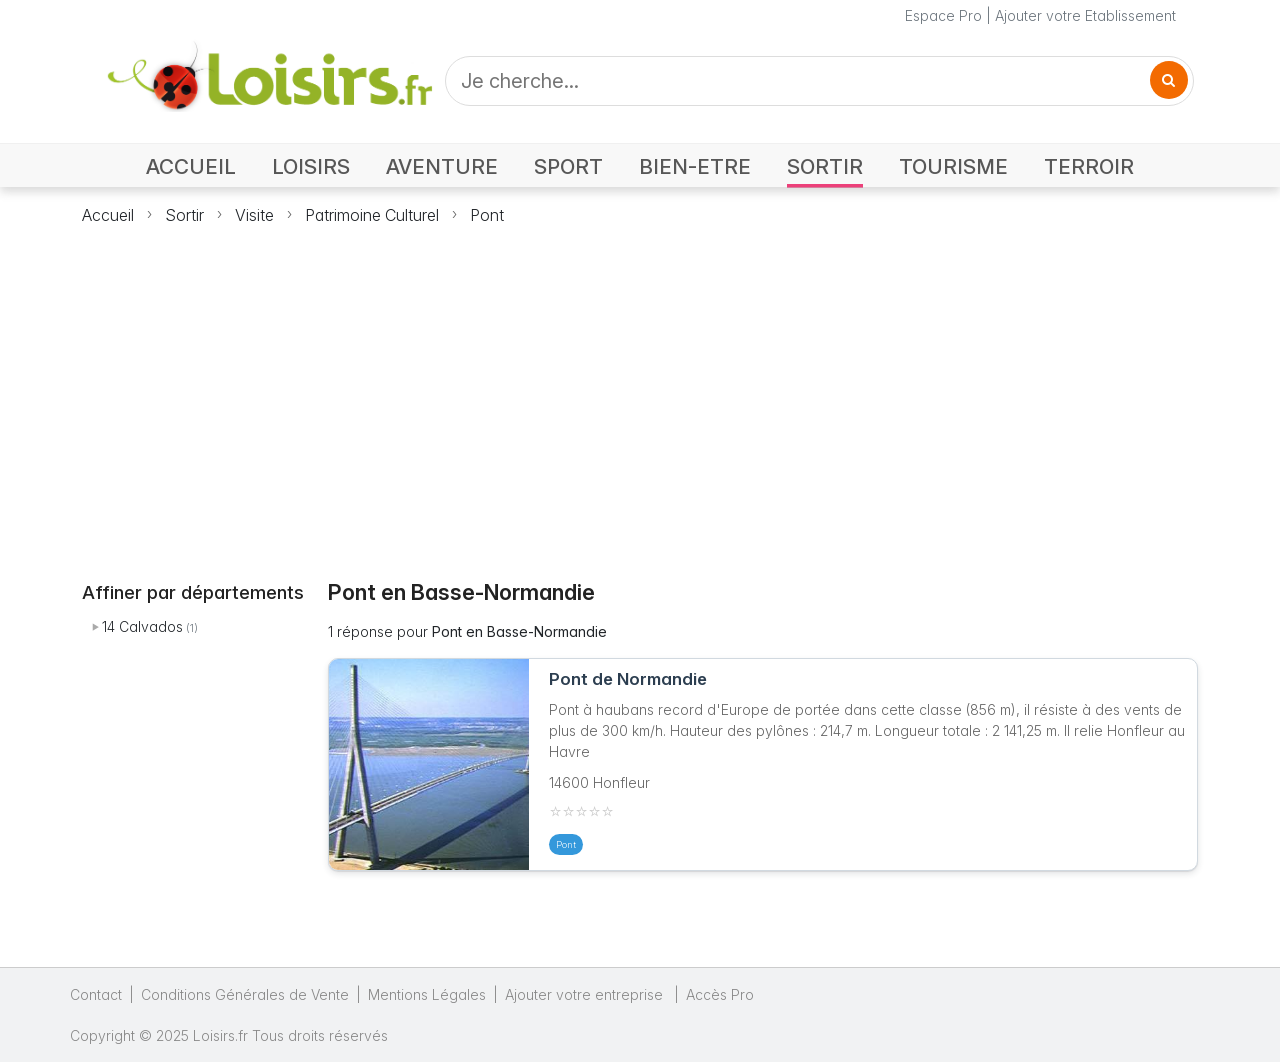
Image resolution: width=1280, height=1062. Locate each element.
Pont (487, 215)
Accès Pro (720, 994)
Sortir (184, 215)
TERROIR (1089, 166)
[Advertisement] (640, 391)
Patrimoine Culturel (372, 215)
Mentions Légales (427, 994)
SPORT (568, 166)
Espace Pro (943, 15)
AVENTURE (442, 166)
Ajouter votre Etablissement (1085, 15)
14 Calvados (142, 626)
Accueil (108, 215)
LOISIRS (311, 166)
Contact (96, 994)
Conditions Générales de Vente (245, 994)
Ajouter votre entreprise (586, 994)
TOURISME (953, 166)
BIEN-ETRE (695, 166)
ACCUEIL (191, 166)
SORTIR (825, 166)
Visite (254, 215)
